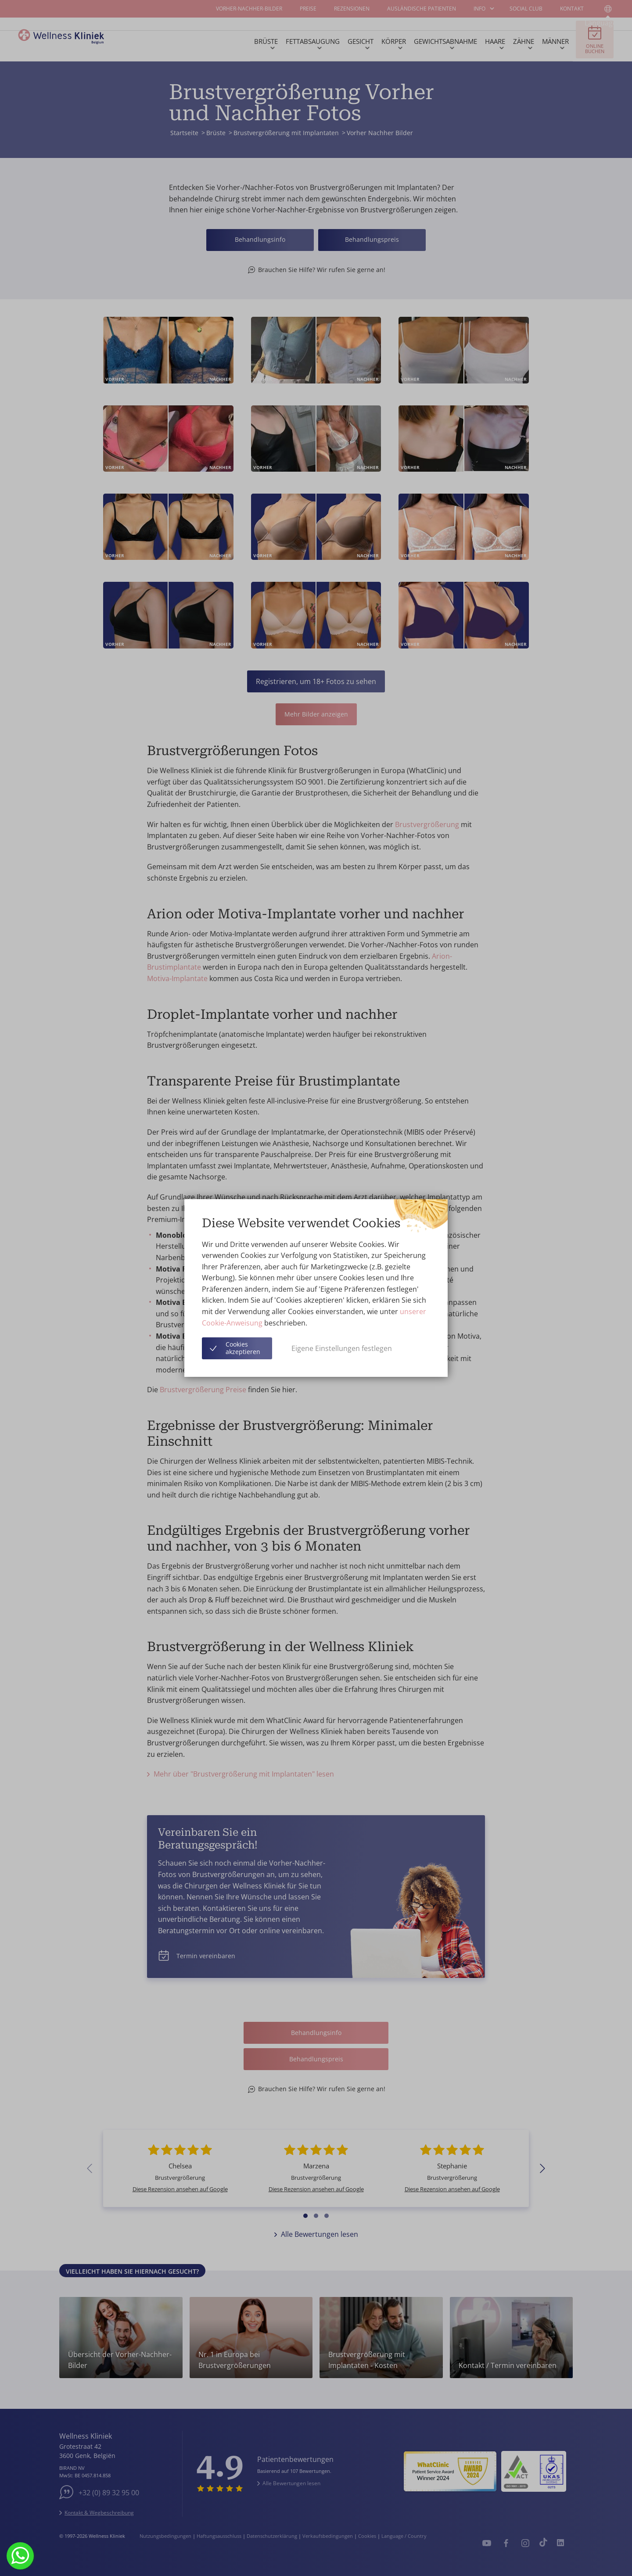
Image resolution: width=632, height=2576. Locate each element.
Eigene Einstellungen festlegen (341, 1348)
